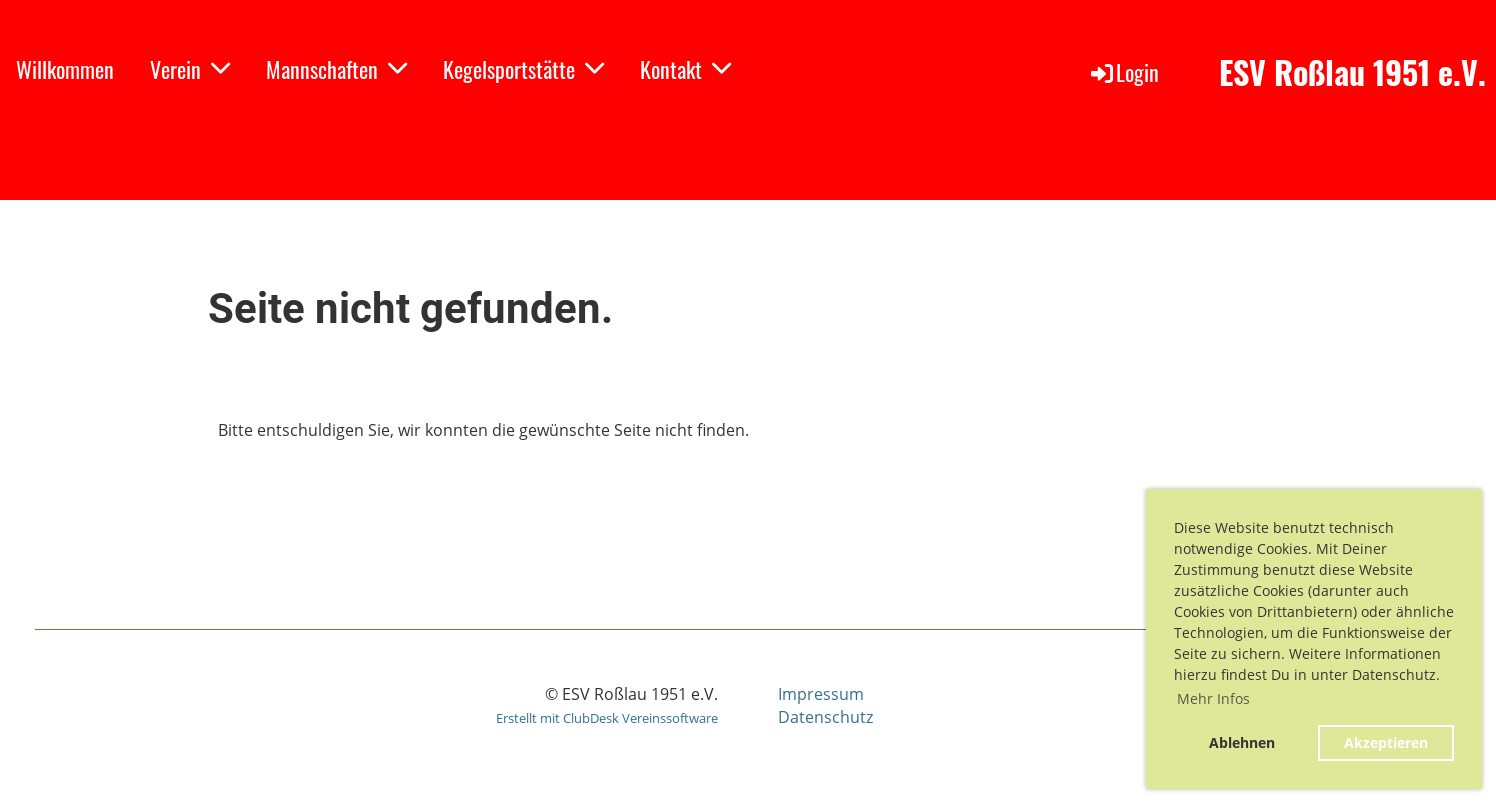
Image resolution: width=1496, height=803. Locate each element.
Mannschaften (336, 69)
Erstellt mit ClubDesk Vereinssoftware (607, 718)
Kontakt (685, 69)
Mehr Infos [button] (1213, 698)
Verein (190, 69)
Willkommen (65, 69)
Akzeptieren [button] (1386, 742)
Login (1123, 72)
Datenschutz (825, 717)
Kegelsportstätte (523, 69)
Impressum (821, 694)
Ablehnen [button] (1242, 742)
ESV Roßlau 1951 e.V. (1352, 72)
